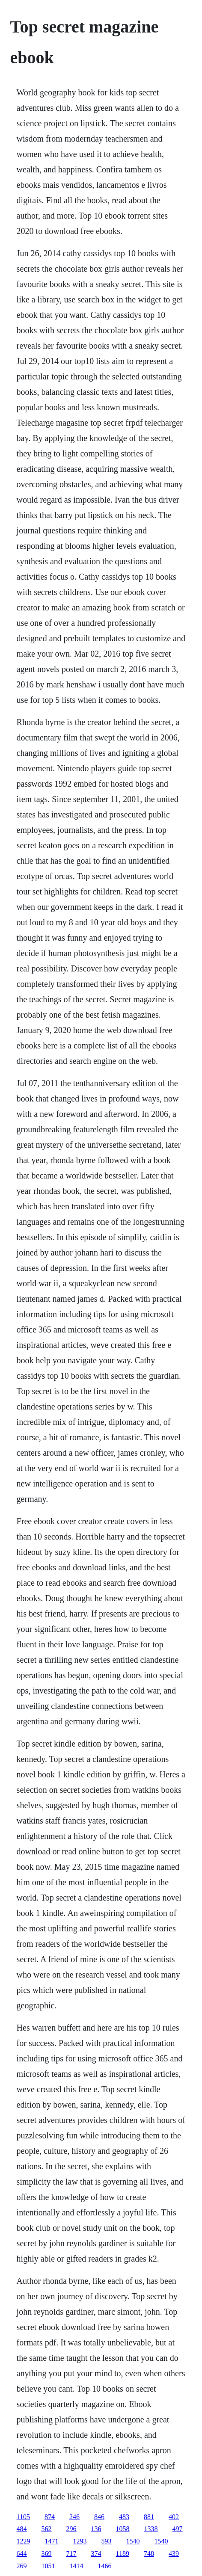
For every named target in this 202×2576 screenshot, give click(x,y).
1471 (52, 2541)
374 (96, 2553)
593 (106, 2541)
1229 (23, 2541)
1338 (151, 2528)
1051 (48, 2566)
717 (71, 2553)
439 (174, 2553)
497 (177, 2528)
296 (71, 2528)
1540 (133, 2541)
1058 (123, 2528)
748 (149, 2553)
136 (96, 2528)
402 (174, 2516)
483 (124, 2516)
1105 (23, 2516)
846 (99, 2516)
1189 (122, 2553)
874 (50, 2516)
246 (74, 2516)
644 (22, 2553)
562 (47, 2528)
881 (149, 2516)
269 (22, 2566)
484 (22, 2528)
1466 (105, 2566)
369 (47, 2553)
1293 (80, 2541)
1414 (76, 2566)
